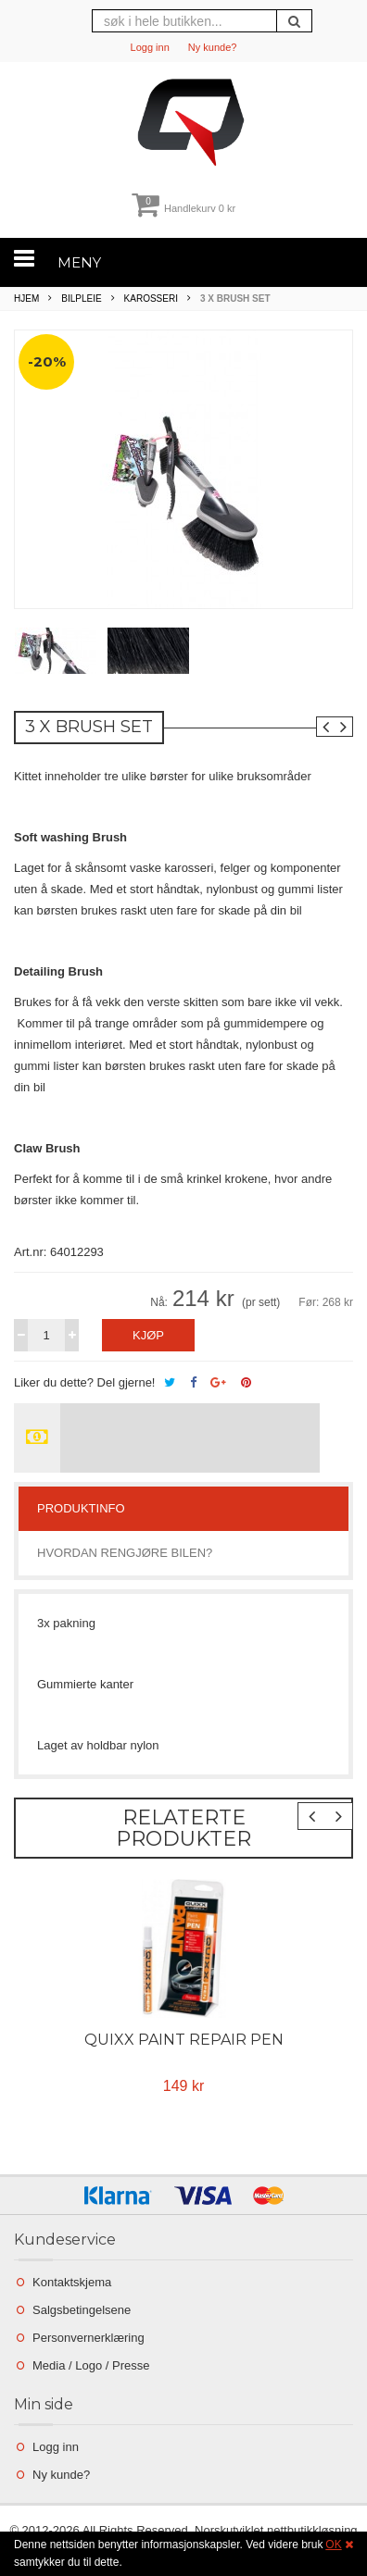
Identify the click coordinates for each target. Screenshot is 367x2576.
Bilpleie (81, 298)
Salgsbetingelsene (81, 2310)
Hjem (26, 298)
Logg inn (150, 47)
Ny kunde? (212, 47)
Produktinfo (81, 1508)
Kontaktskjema (71, 2282)
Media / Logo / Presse (90, 2365)
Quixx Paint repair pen (184, 2039)
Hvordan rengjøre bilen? (124, 1553)
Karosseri (151, 298)
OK (333, 2544)
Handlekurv (183, 208)
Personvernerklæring (88, 2338)
